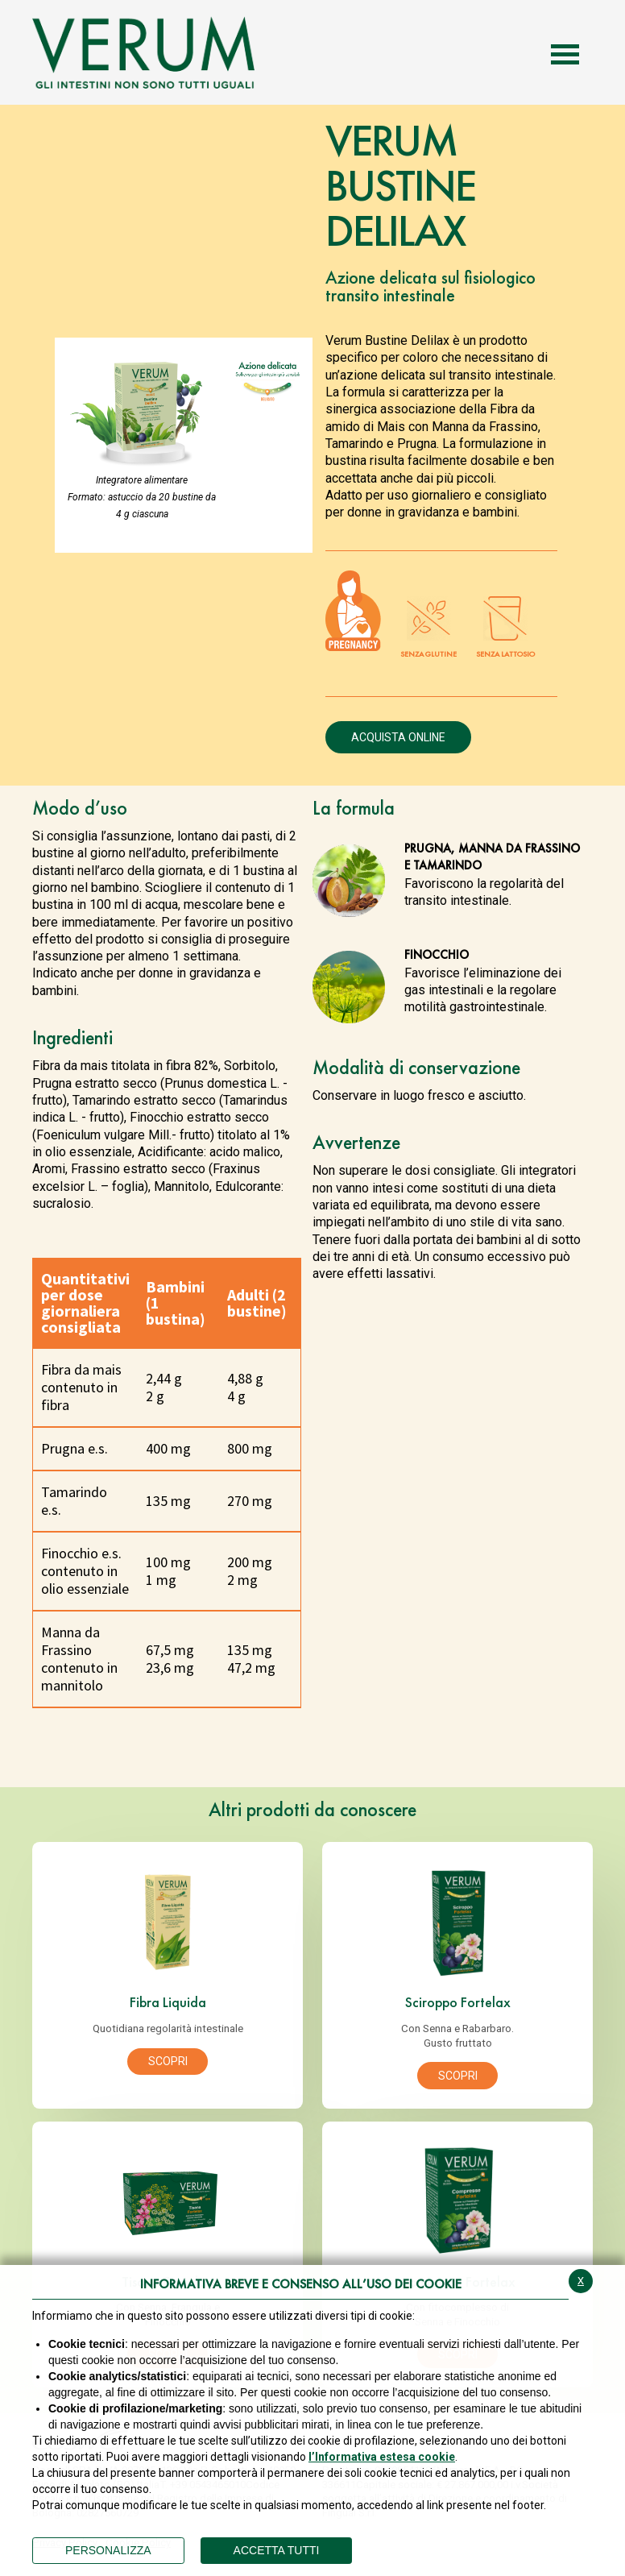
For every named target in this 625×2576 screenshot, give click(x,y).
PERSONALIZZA (108, 2550)
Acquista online (398, 737)
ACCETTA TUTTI (277, 2550)
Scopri (168, 2061)
